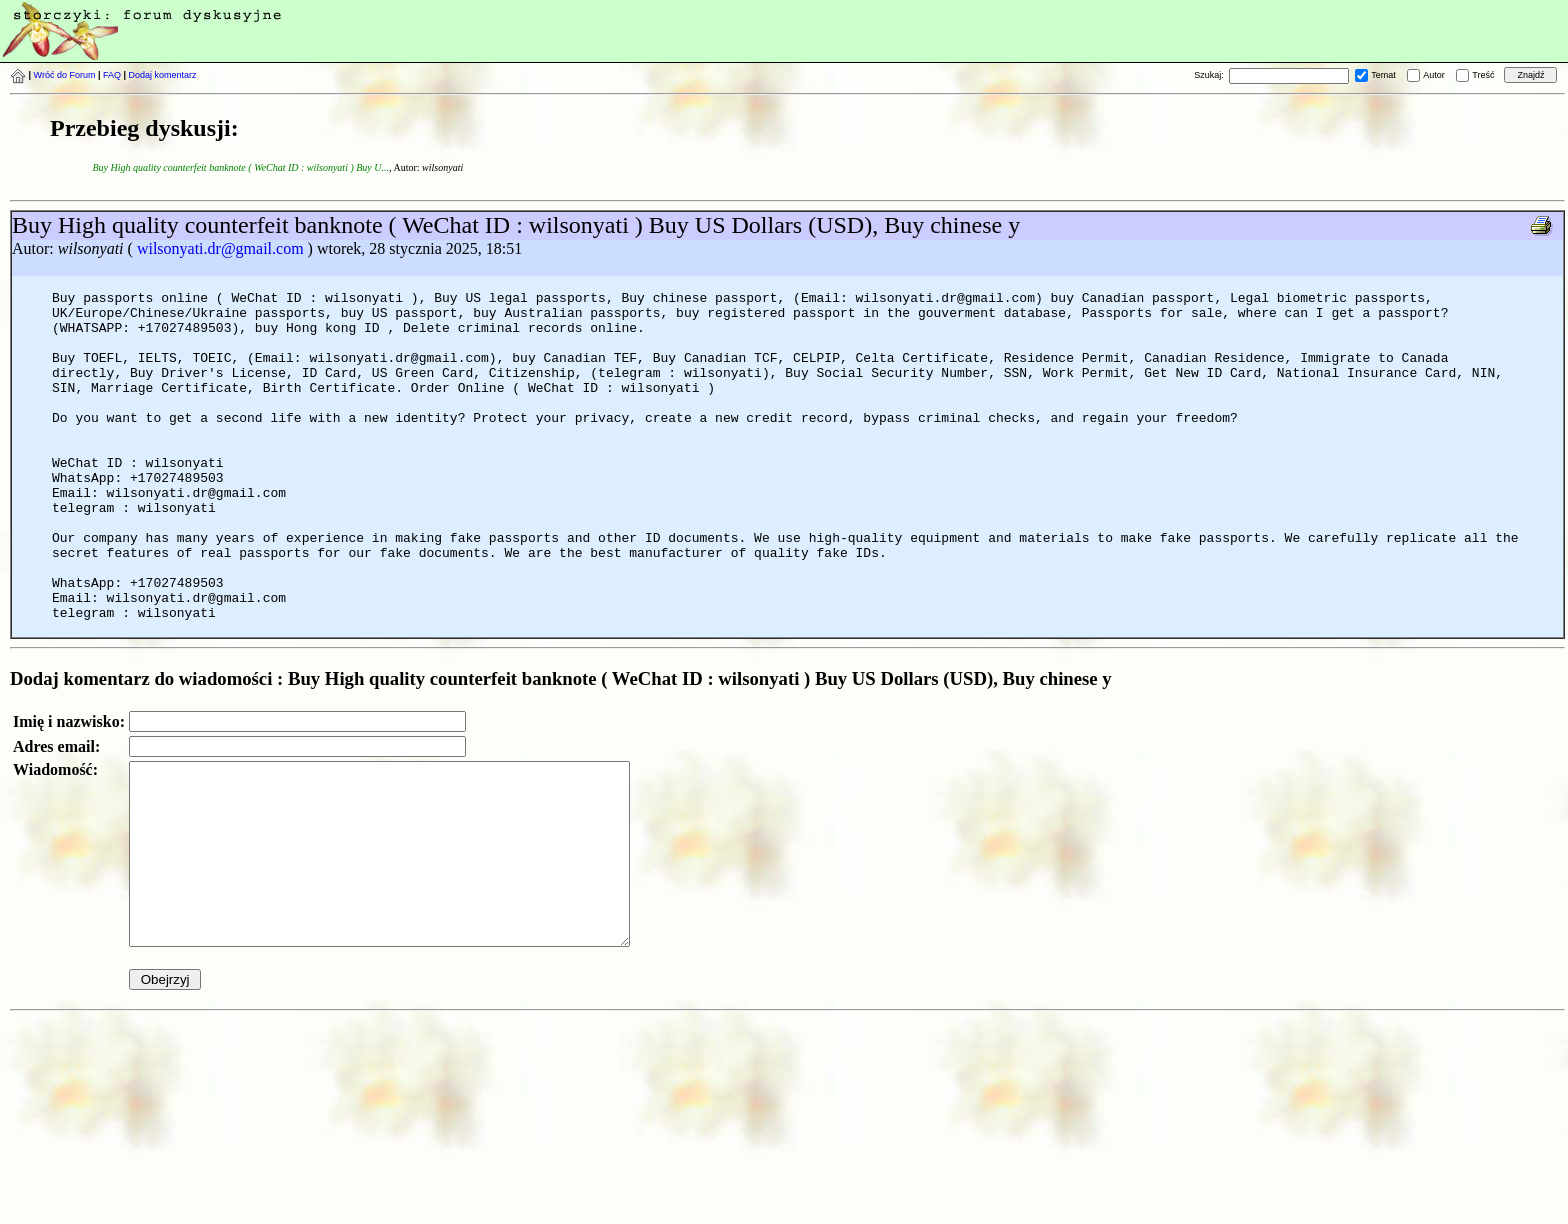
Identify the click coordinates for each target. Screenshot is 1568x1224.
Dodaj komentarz (163, 75)
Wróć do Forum (65, 75)
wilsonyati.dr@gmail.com (220, 248)
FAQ (112, 75)
